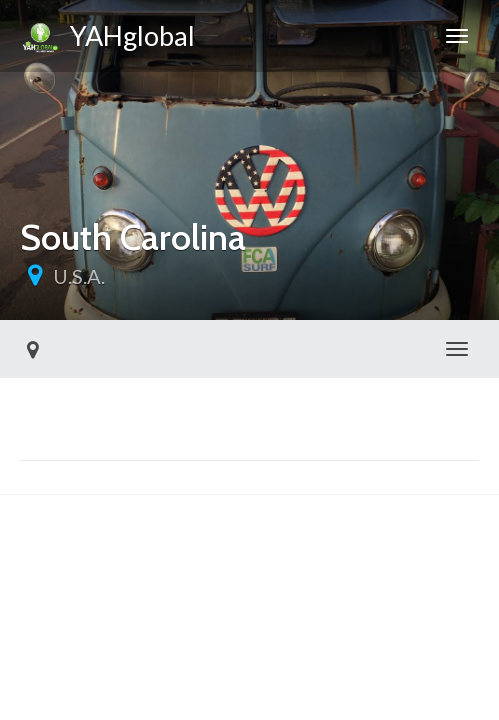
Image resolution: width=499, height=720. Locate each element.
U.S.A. (79, 276)
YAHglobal (107, 39)
